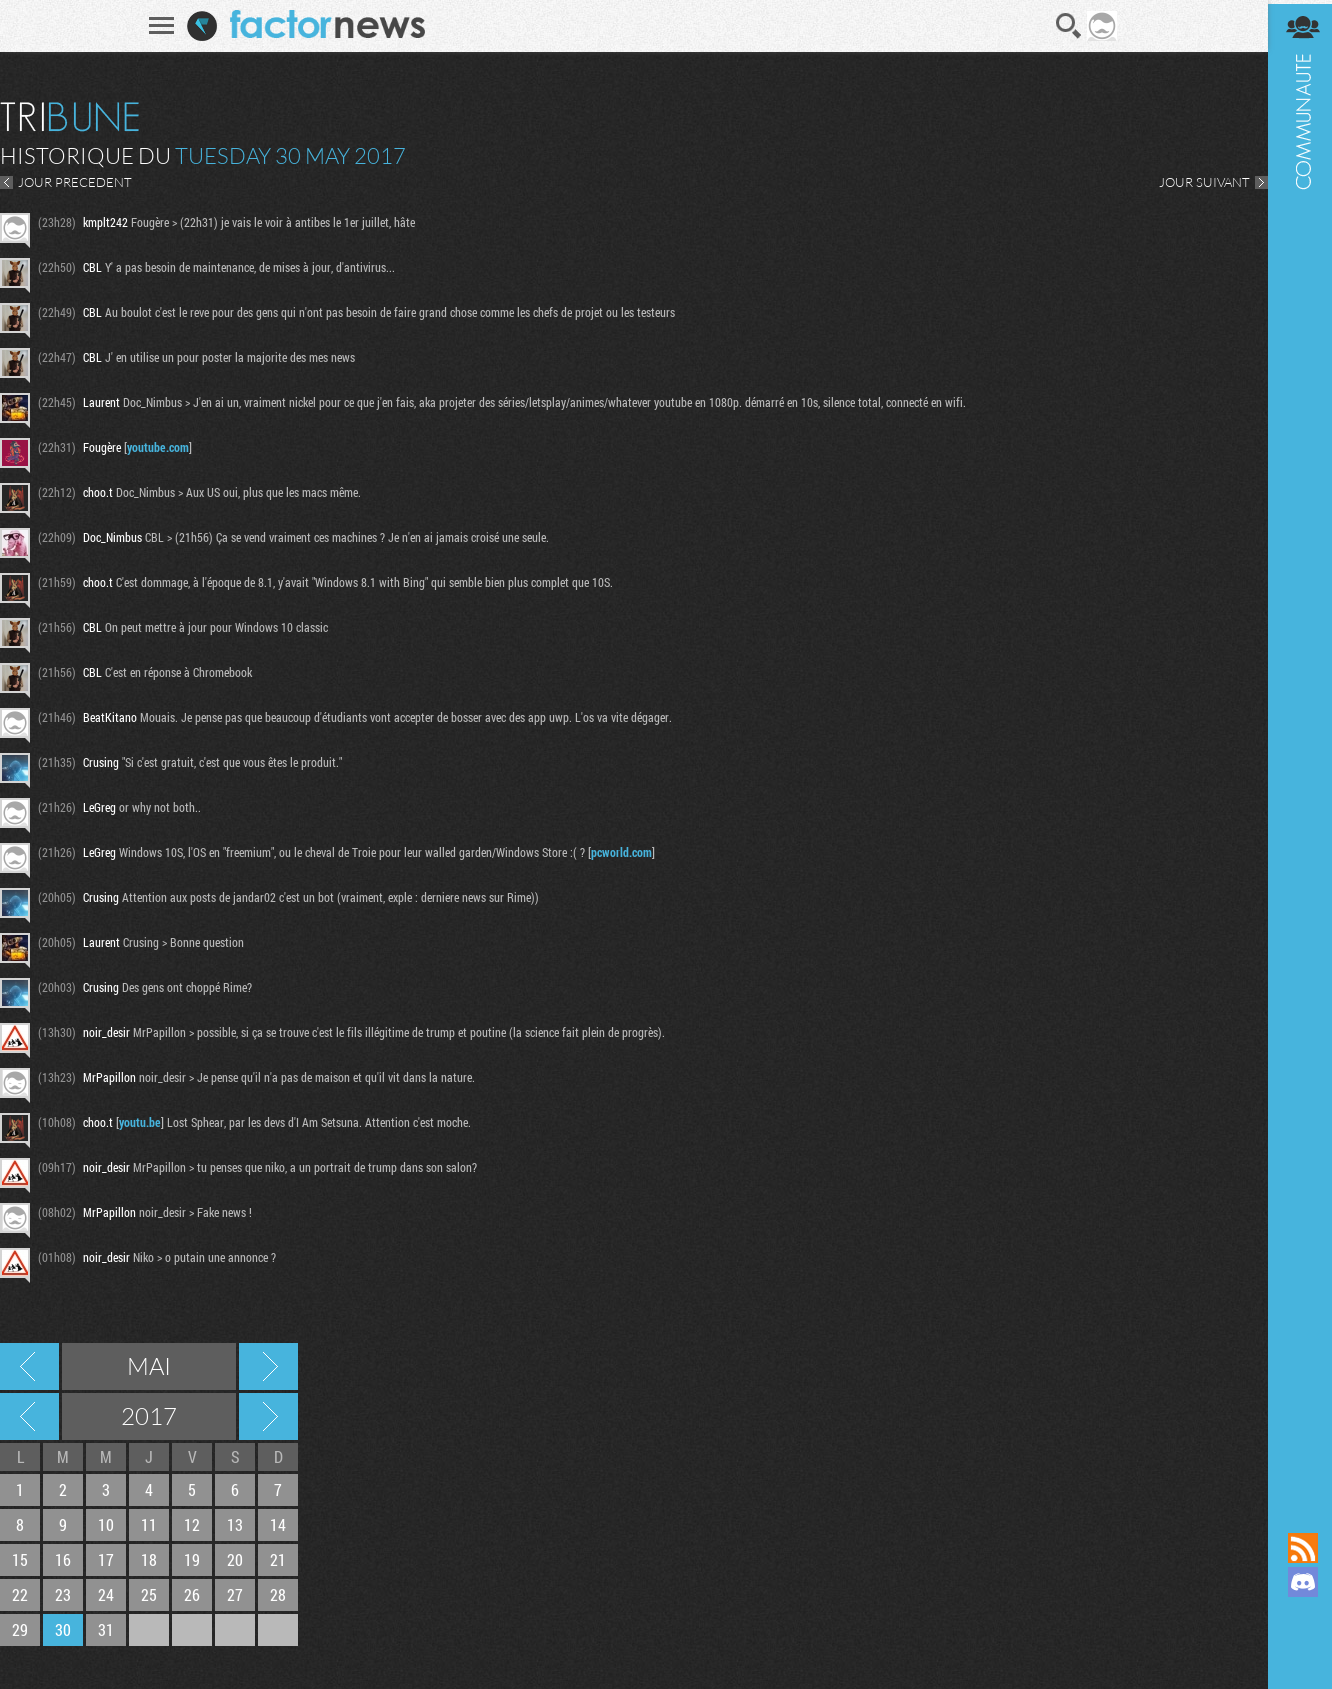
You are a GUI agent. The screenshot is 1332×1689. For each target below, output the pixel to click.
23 (63, 1594)
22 (20, 1594)
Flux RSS (1297, 1548)
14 (278, 1524)
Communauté (1297, 747)
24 (106, 1594)
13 (235, 1524)
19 (192, 1559)
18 (149, 1559)
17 (106, 1559)
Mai (149, 1366)
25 (149, 1594)
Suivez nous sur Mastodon (1297, 1616)
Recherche (1066, 26)
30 (63, 1629)
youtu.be (140, 1122)
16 (63, 1559)
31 (106, 1629)
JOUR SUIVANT (1198, 182)
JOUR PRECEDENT (75, 182)
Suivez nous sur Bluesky (1297, 1650)
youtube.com (158, 447)
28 (278, 1594)
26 (192, 1594)
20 (235, 1559)
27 (235, 1594)
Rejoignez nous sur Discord (1297, 1582)
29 (20, 1629)
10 (106, 1524)
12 (192, 1524)
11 (149, 1524)
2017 (149, 1416)
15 (20, 1559)
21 (278, 1559)
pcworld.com (621, 852)
